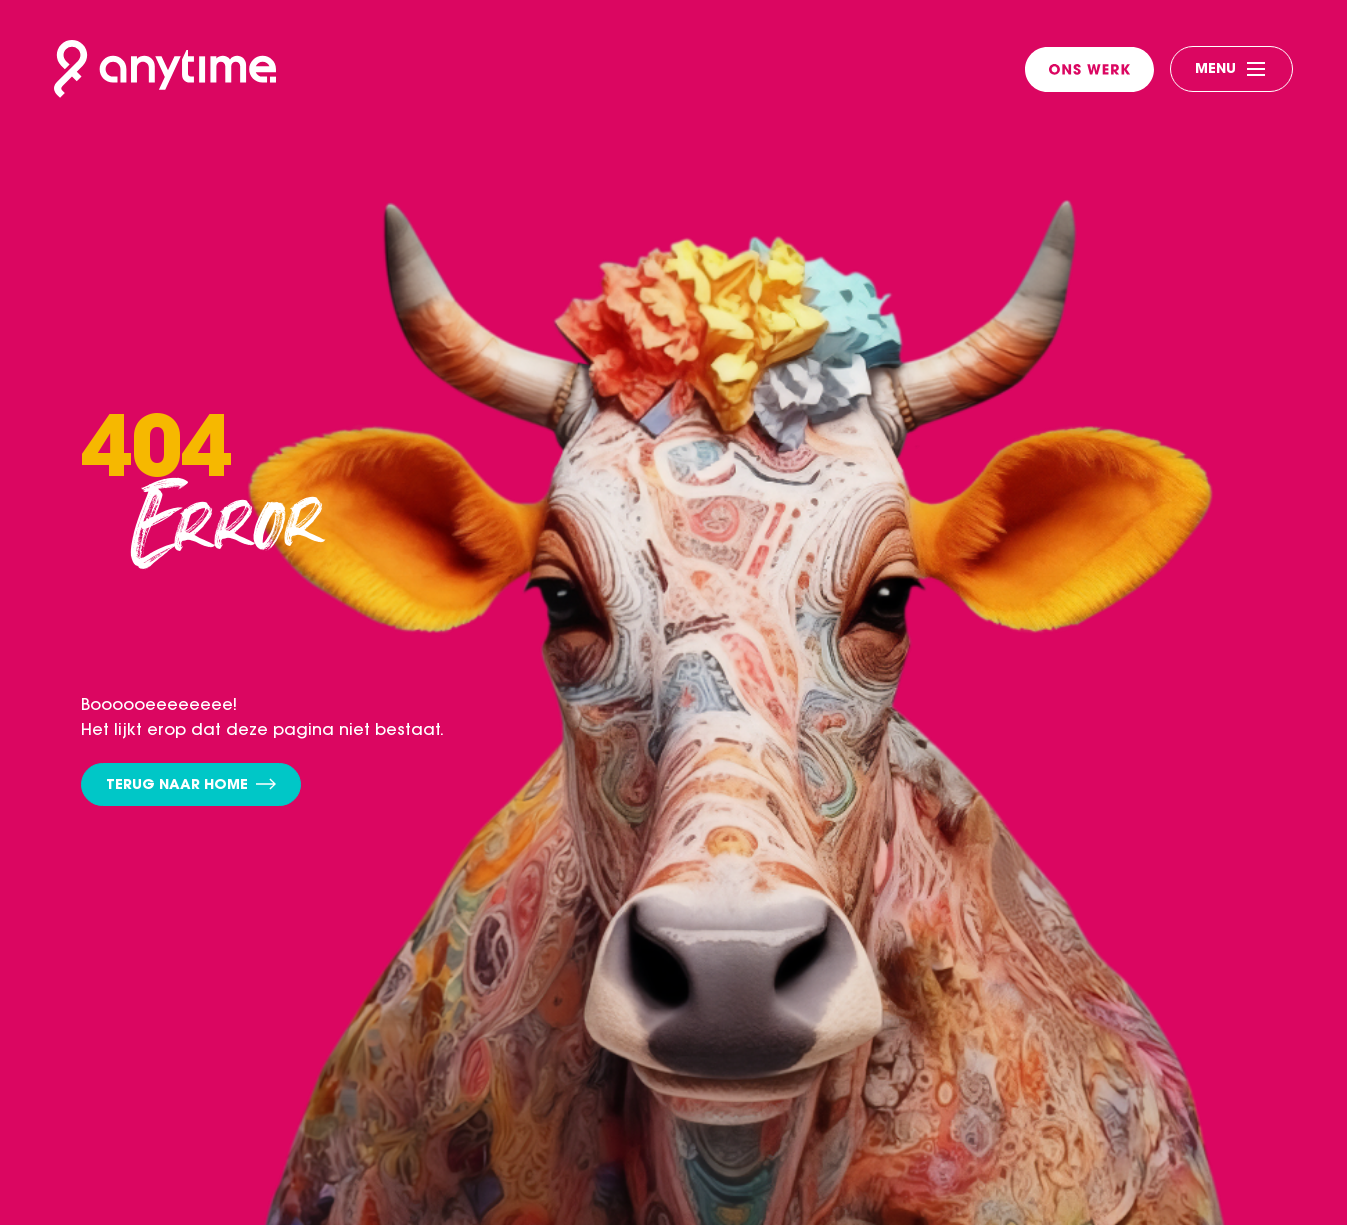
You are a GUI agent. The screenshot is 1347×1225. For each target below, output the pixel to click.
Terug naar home (191, 785)
